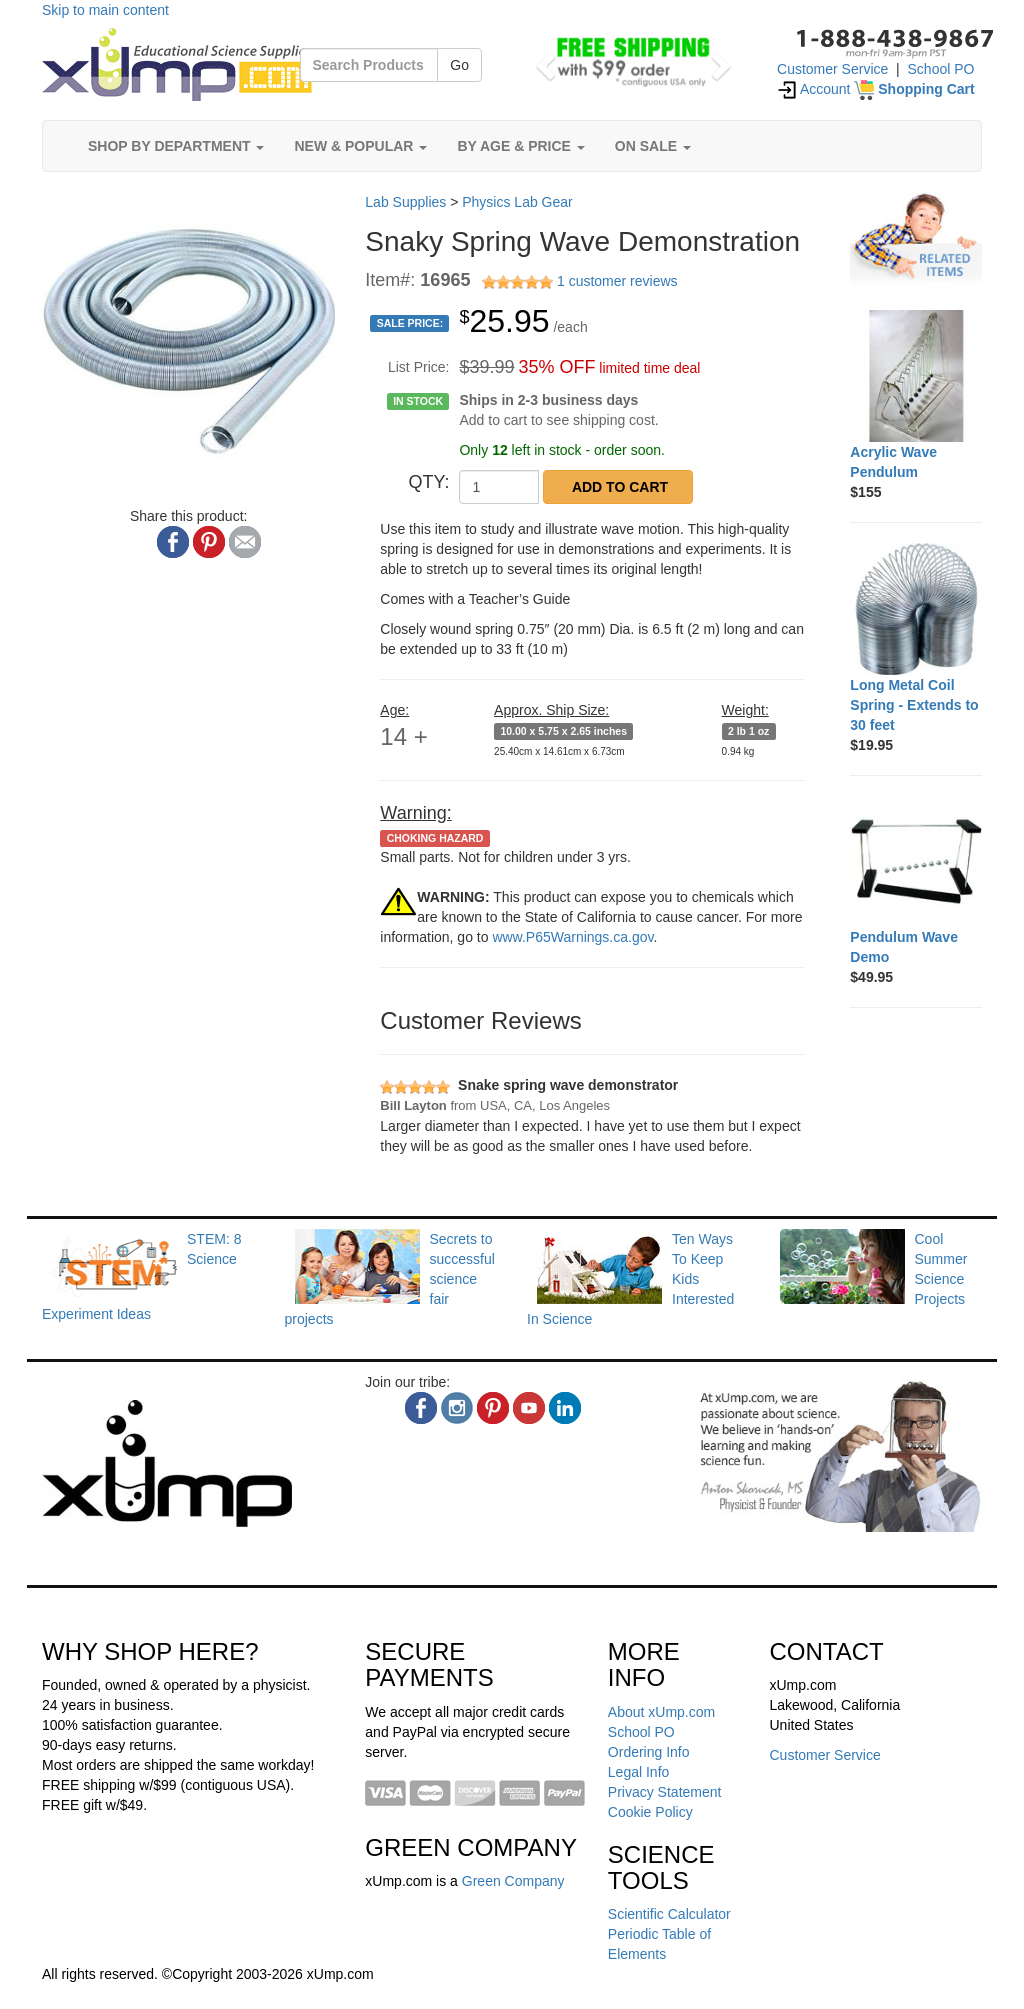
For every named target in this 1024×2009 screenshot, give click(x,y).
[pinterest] (493, 1408)
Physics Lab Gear (517, 202)
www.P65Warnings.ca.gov (572, 937)
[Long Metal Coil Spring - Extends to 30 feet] (916, 609)
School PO (941, 69)
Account (814, 89)
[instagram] (457, 1408)
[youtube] (529, 1408)
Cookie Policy (650, 1812)
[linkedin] (565, 1408)
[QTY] (499, 487)
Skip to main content (105, 10)
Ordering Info (649, 1752)
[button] (543, 60)
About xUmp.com (661, 1712)
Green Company (513, 1881)
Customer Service (832, 69)
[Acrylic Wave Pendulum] (916, 376)
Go (459, 65)
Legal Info (639, 1772)
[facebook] (421, 1408)
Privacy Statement (665, 1792)
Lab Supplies (405, 202)
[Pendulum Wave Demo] (916, 862)
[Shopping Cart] (914, 89)
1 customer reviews (617, 281)
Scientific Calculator (669, 1914)
